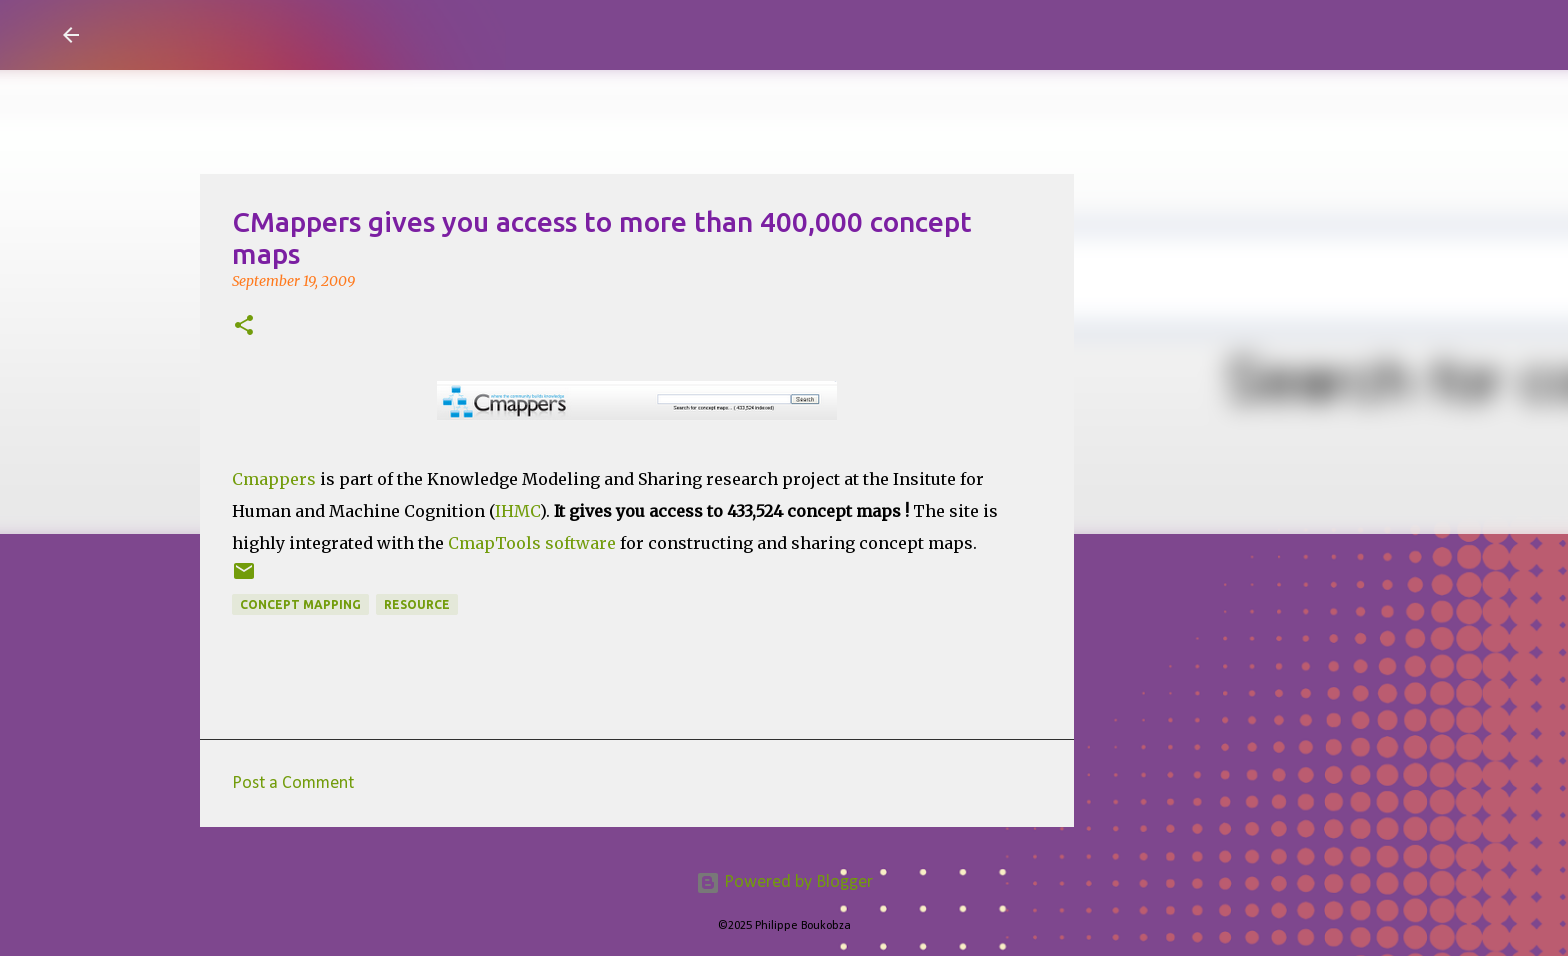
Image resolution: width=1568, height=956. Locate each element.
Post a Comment (293, 783)
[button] (244, 327)
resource (417, 604)
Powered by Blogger (784, 882)
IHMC (517, 511)
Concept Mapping (300, 604)
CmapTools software (532, 543)
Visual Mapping (212, 34)
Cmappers (276, 479)
